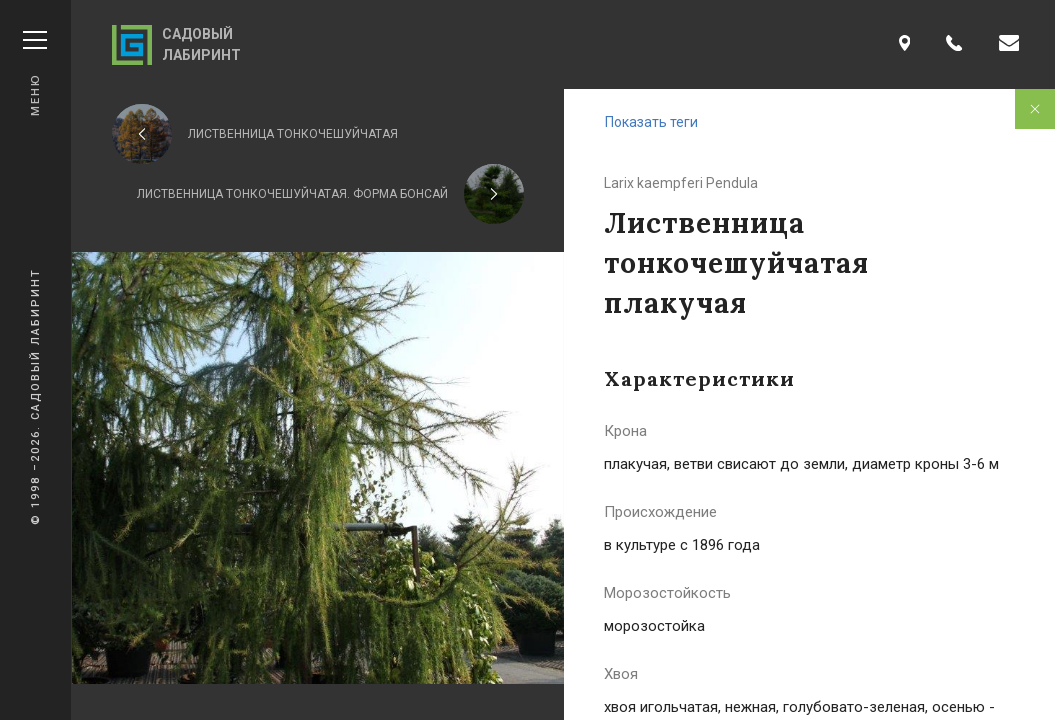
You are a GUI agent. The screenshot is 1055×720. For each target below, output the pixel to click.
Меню (35, 73)
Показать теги (651, 122)
